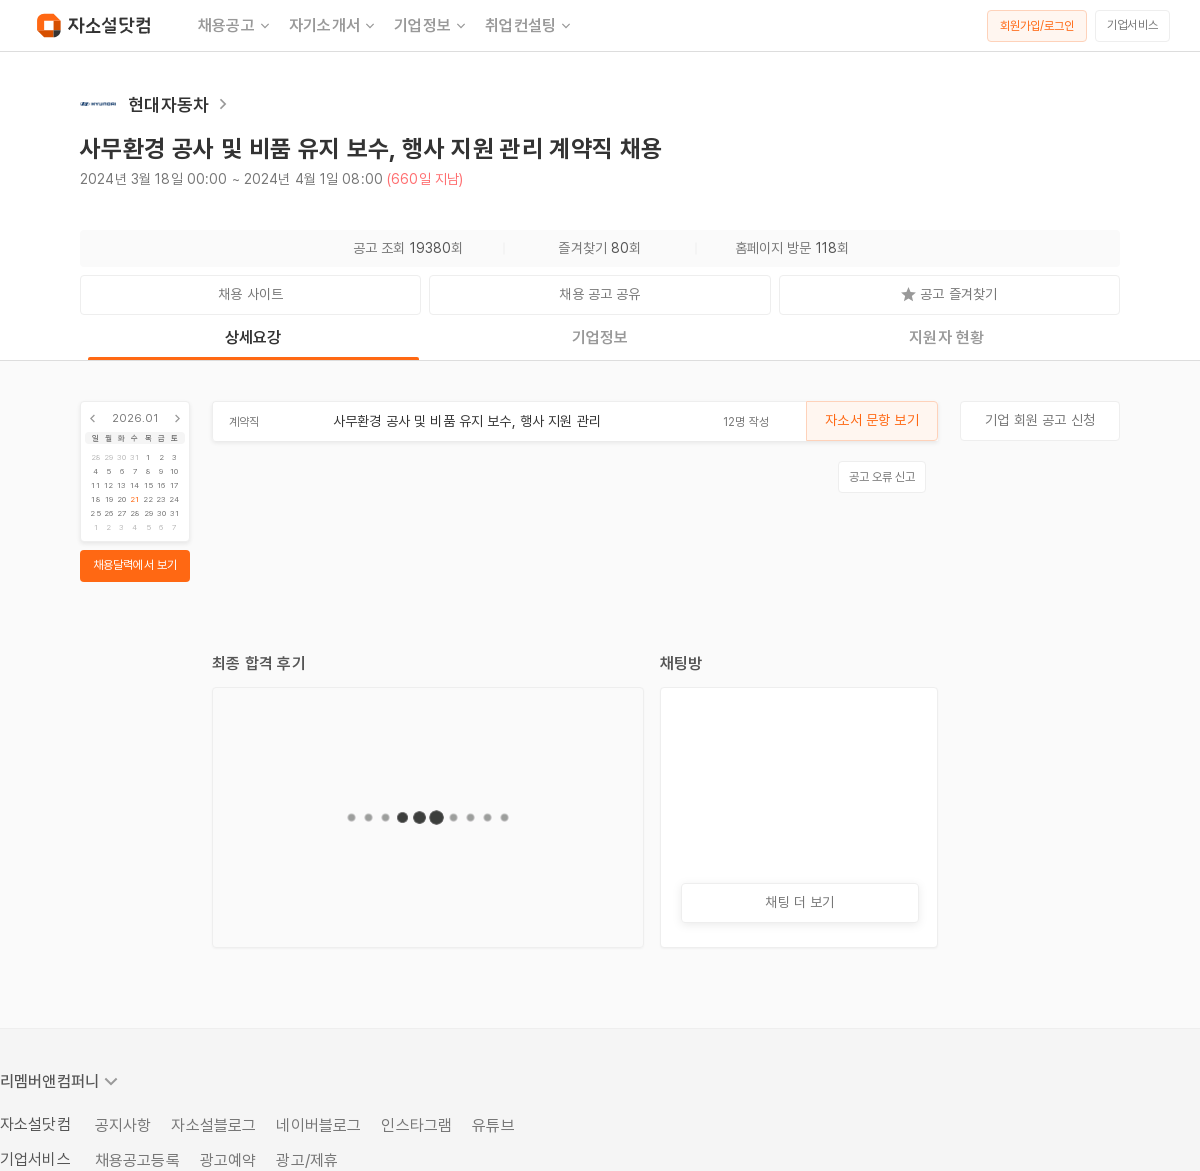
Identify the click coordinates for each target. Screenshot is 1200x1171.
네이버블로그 (318, 1125)
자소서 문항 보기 (871, 420)
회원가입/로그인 (1037, 26)
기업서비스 (1132, 25)
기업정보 (431, 26)
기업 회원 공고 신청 (1040, 420)
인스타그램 (416, 1125)
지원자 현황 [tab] (946, 337)
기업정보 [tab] (600, 337)
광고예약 (228, 1160)
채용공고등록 (137, 1160)
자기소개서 (333, 26)
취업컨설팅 (529, 26)
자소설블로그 (213, 1125)
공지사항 (123, 1125)
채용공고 (235, 26)
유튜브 (493, 1125)
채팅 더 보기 (799, 902)
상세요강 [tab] (253, 337)
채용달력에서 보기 (135, 565)
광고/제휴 (307, 1160)
